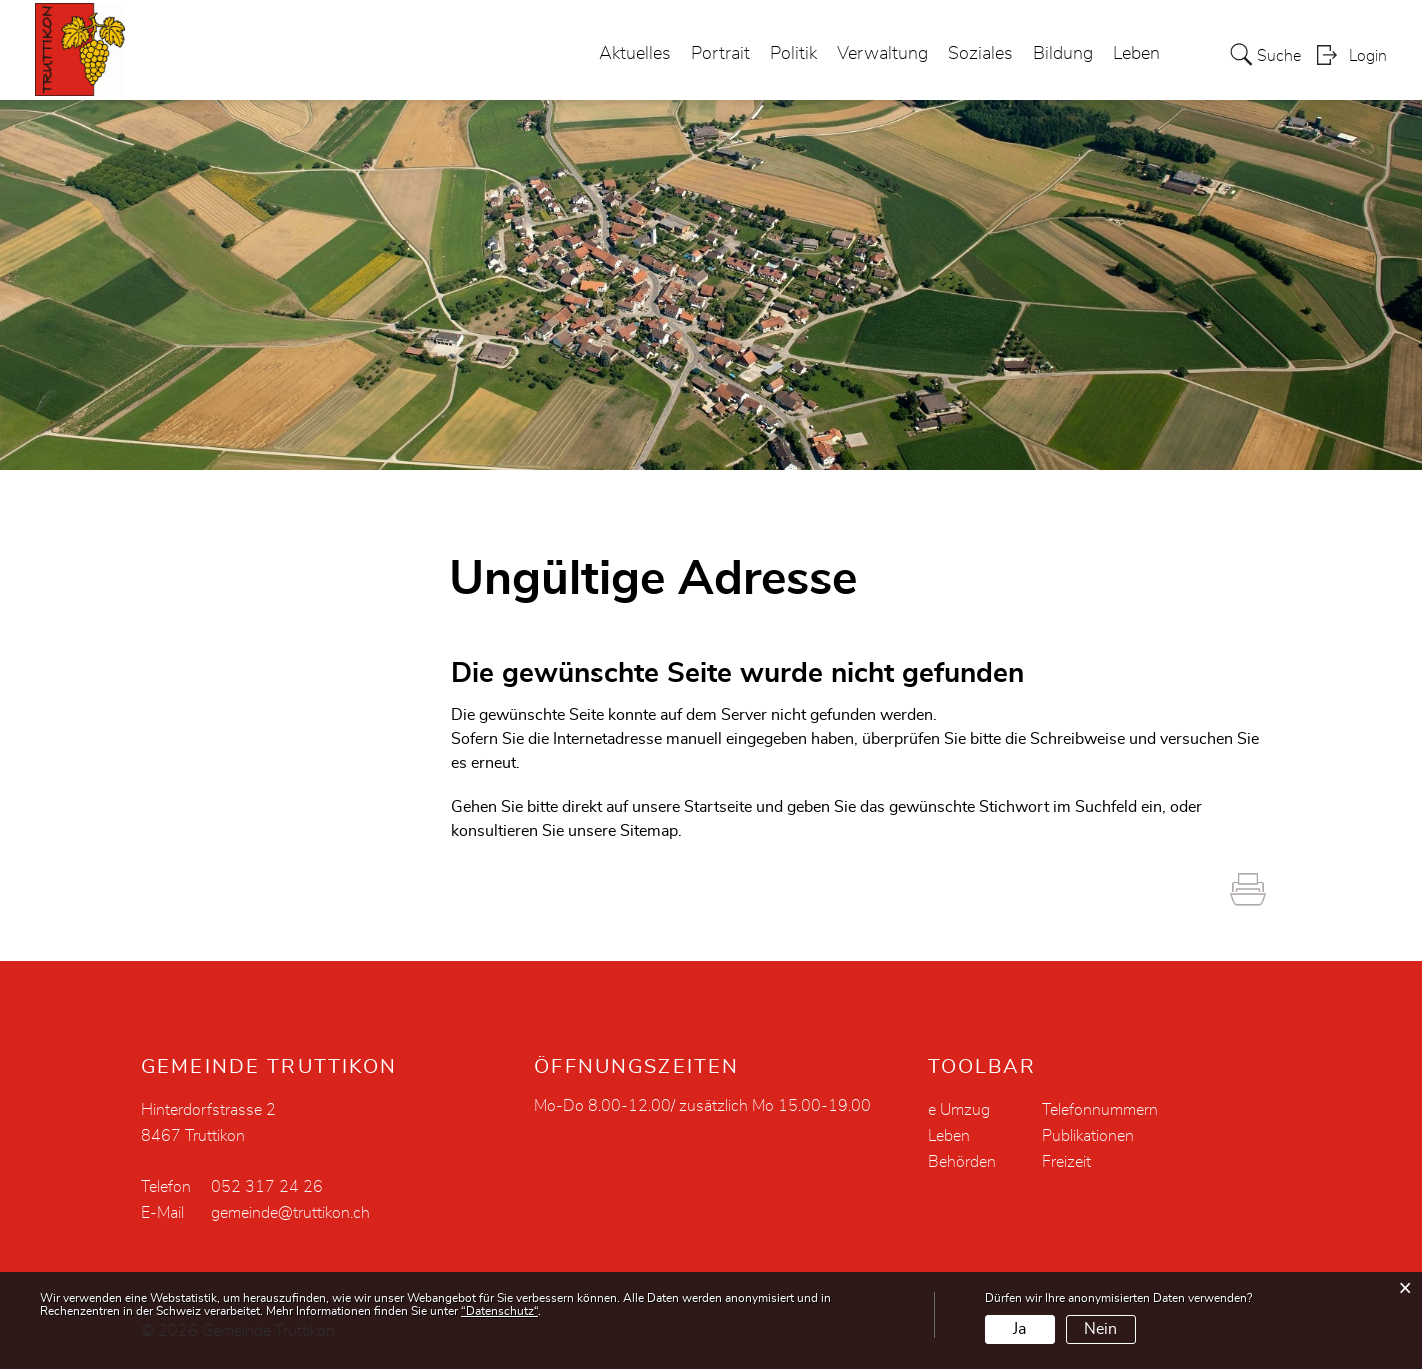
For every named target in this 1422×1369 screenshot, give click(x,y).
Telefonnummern (1100, 1110)
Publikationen (1088, 1136)
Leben (1136, 54)
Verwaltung (882, 54)
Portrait (720, 54)
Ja (1019, 1329)
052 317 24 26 (267, 1187)
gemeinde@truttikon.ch (290, 1213)
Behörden (962, 1162)
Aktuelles (635, 54)
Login (1368, 56)
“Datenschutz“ (499, 1311)
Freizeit (1066, 1162)
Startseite (718, 807)
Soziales (980, 54)
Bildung (1063, 54)
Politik (793, 54)
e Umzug (959, 1110)
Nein (1100, 1329)
